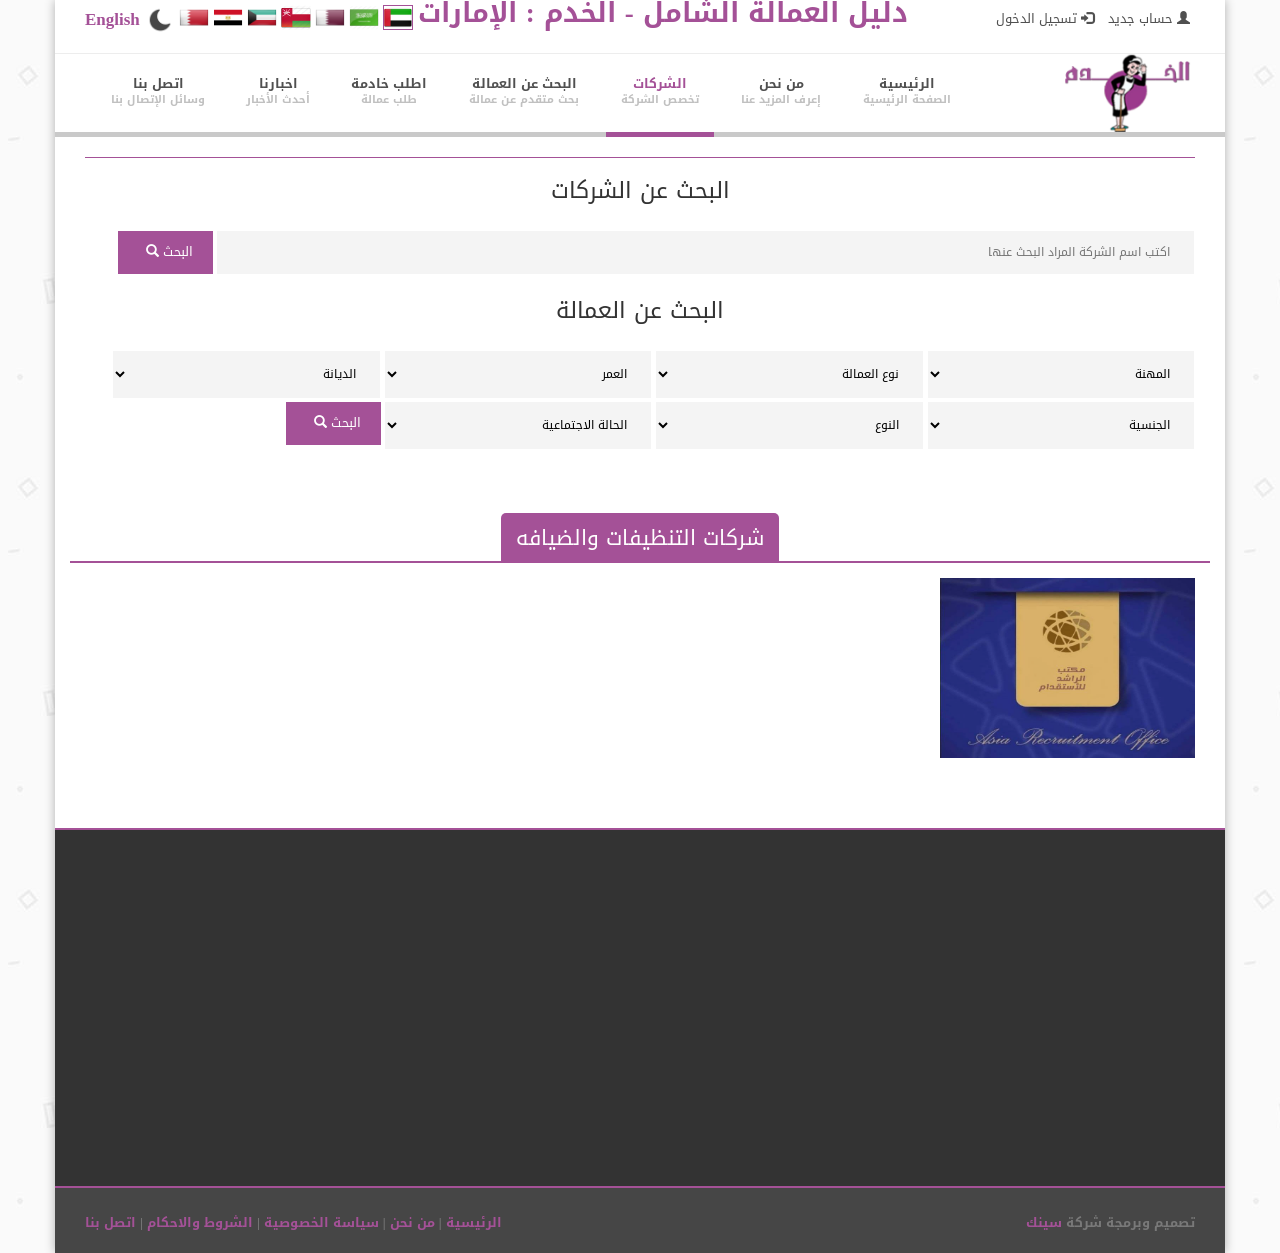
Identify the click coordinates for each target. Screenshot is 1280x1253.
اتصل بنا (158, 90)
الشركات (660, 90)
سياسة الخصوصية (319, 1222)
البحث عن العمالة (524, 90)
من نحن (781, 90)
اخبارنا (278, 90)
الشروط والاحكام (198, 1222)
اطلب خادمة (389, 90)
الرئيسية (907, 90)
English (112, 19)
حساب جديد (1147, 18)
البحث (165, 251)
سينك (1044, 1222)
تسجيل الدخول (1045, 18)
